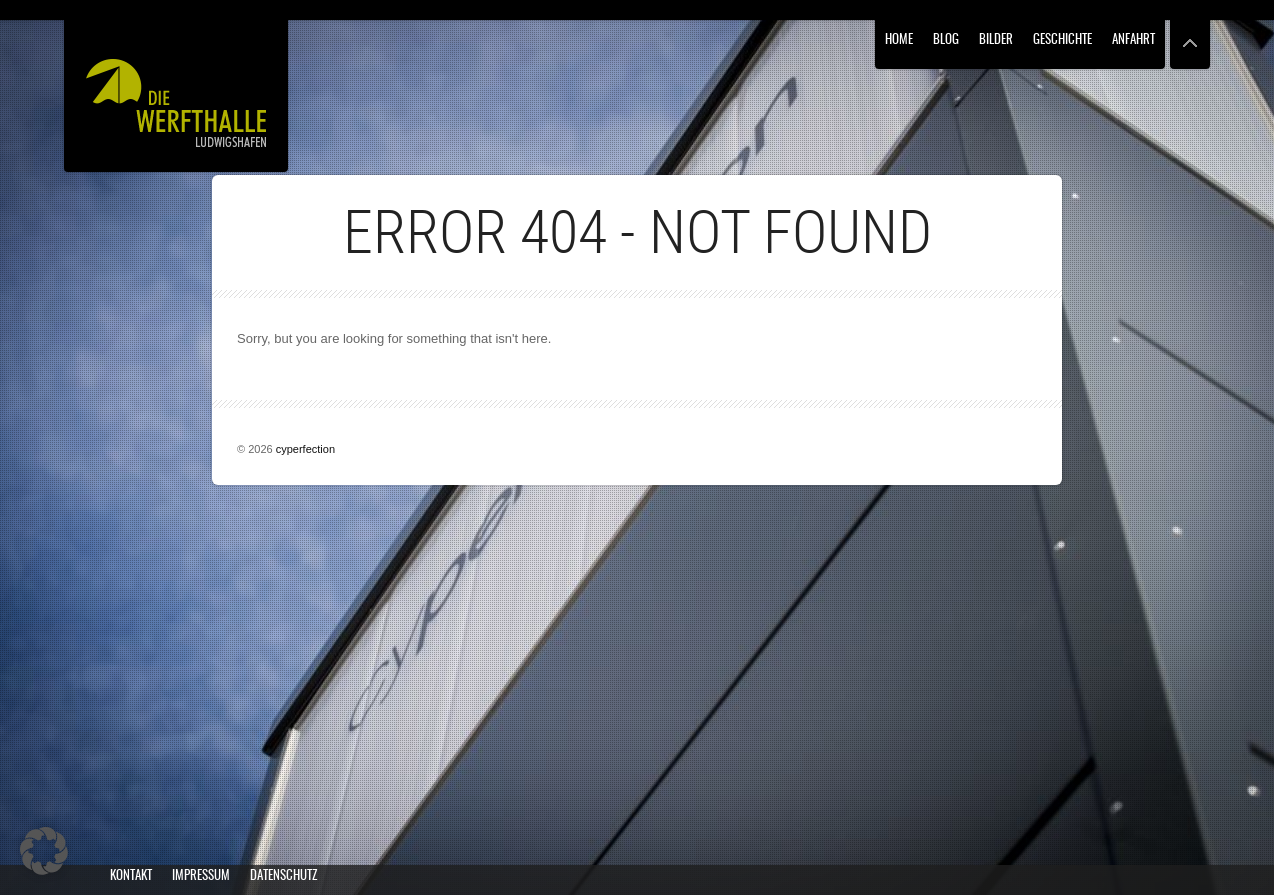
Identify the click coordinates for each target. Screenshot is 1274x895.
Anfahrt (1133, 40)
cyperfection (305, 449)
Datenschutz (283, 876)
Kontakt (131, 876)
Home (899, 40)
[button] (44, 851)
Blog (946, 40)
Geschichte (1062, 40)
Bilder (996, 40)
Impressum (201, 876)
